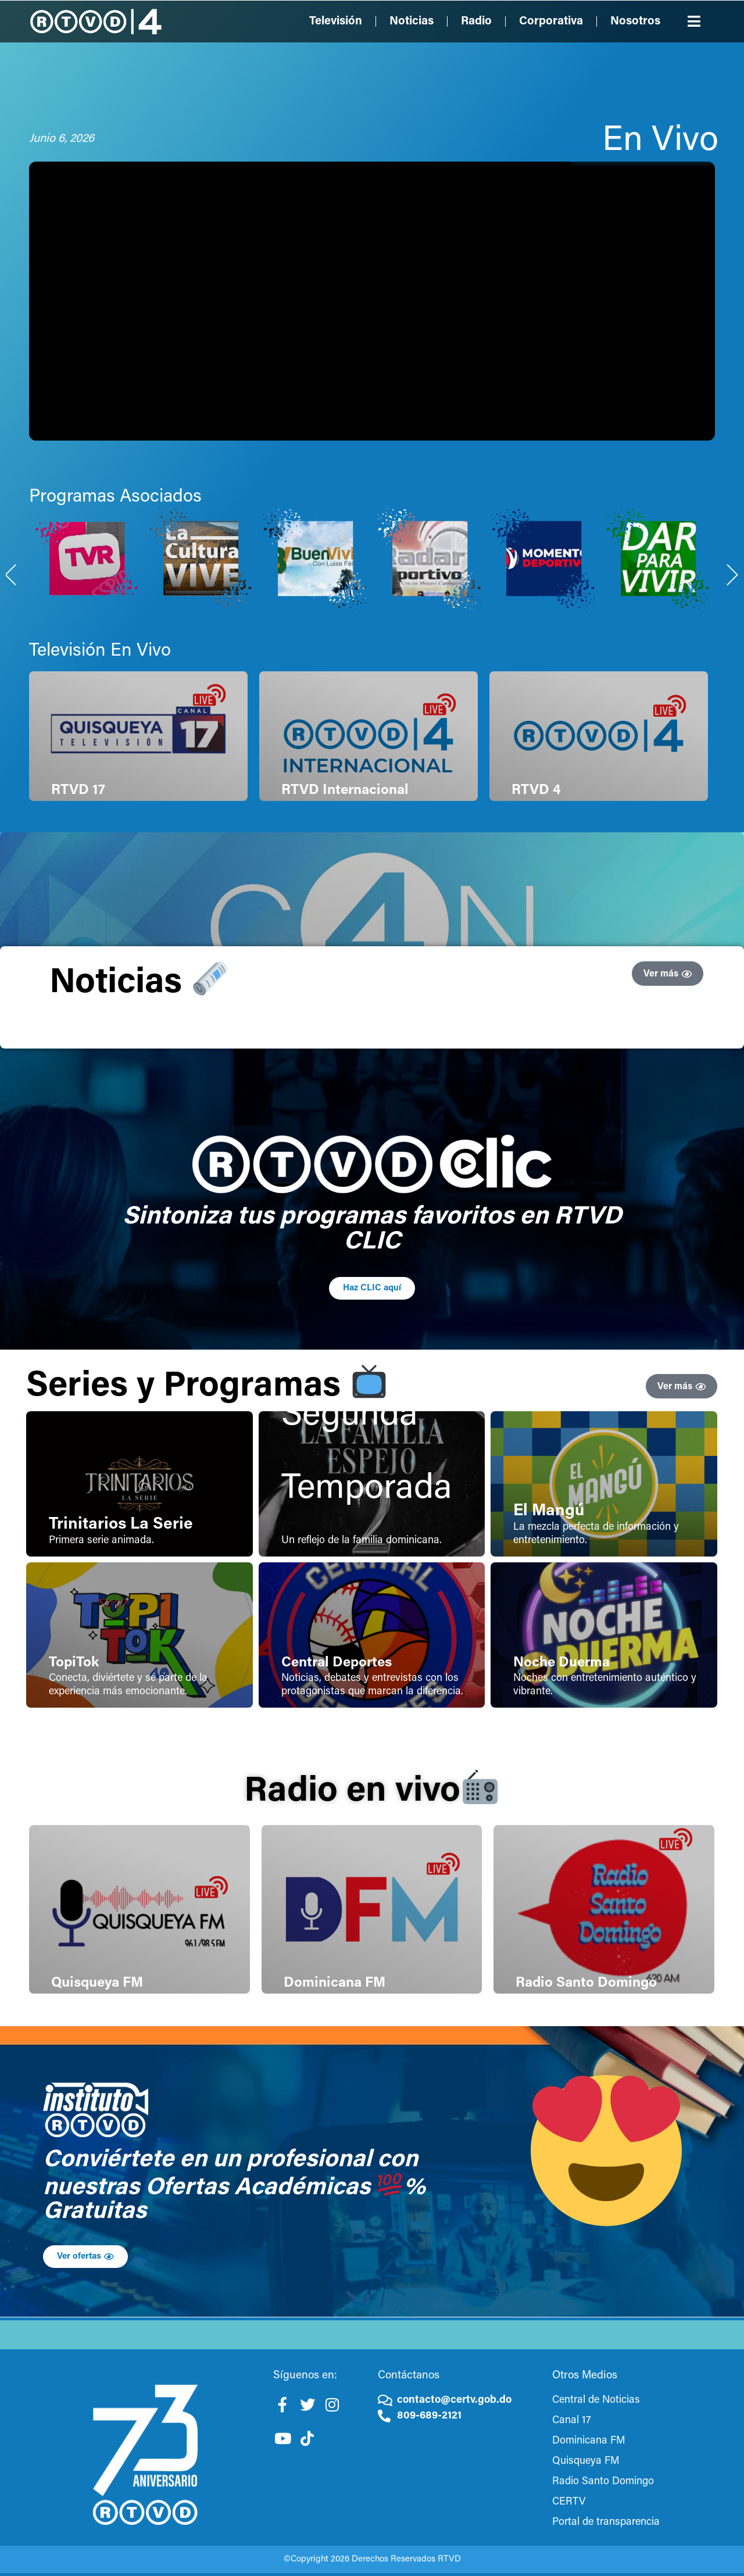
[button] (694, 21)
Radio (476, 21)
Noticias (411, 21)
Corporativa (551, 21)
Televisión (335, 21)
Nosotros (635, 21)
